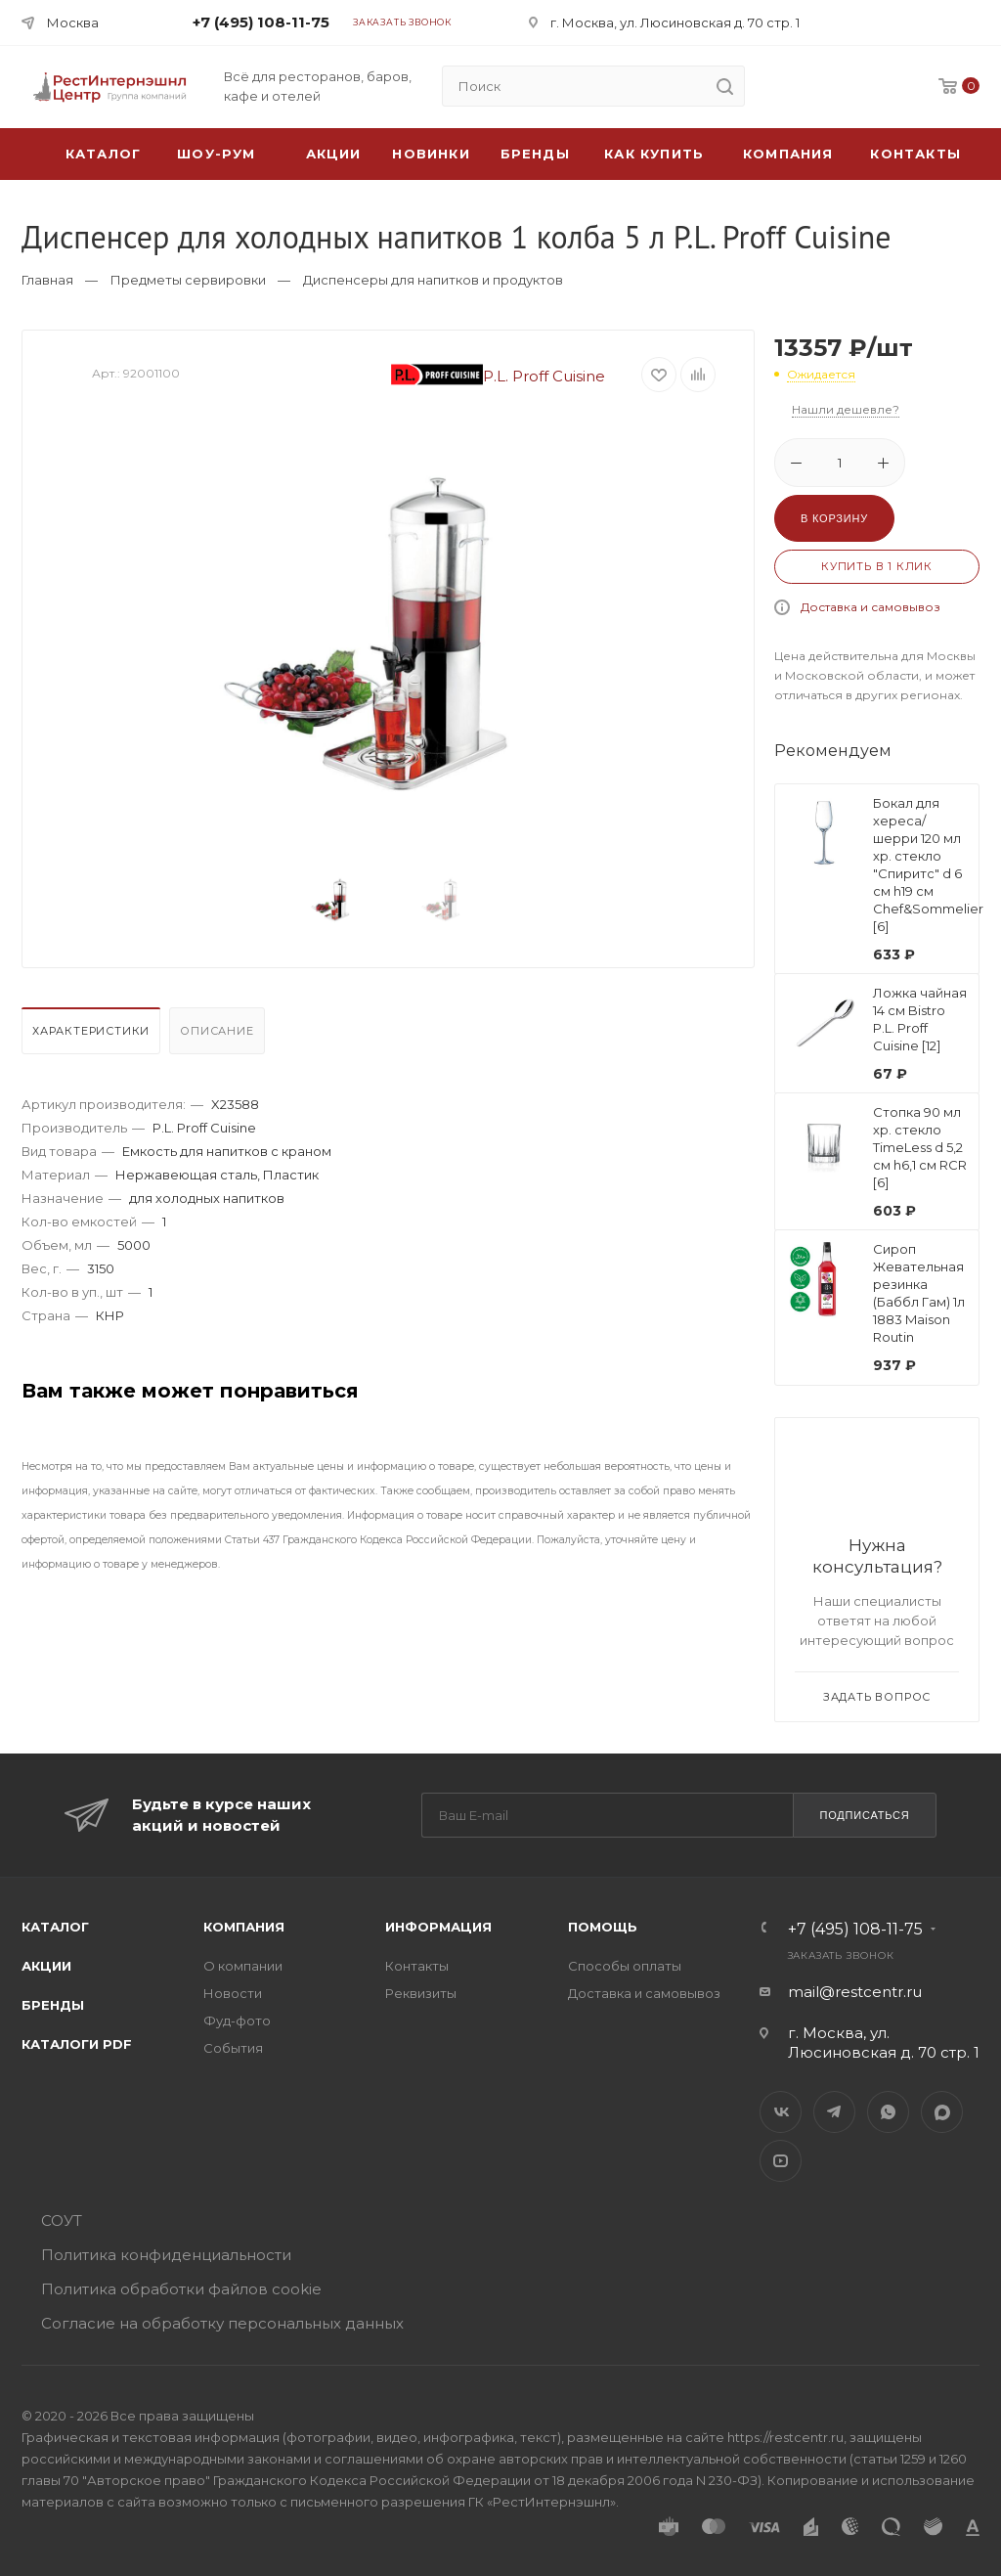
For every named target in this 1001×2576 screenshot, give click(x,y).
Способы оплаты (624, 1966)
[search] (724, 86)
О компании (243, 1966)
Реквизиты (421, 1993)
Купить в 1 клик (877, 566)
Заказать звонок (402, 22)
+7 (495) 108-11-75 (261, 22)
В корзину (834, 518)
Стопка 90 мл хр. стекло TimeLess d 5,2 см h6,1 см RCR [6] (920, 1147)
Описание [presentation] (216, 1031)
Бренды (535, 153)
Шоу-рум (216, 153)
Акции (46, 1966)
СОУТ (61, 2220)
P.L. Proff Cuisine (498, 376)
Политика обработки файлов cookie (181, 2289)
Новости (232, 1993)
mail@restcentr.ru (855, 1991)
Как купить (654, 153)
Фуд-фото (237, 2020)
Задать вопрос (877, 1697)
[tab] (93, 1035)
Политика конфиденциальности (166, 2254)
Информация (438, 1926)
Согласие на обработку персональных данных (222, 2323)
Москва (73, 22)
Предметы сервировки (188, 280)
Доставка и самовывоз (870, 607)
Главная (47, 280)
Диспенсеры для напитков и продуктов (433, 280)
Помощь (602, 1926)
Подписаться (864, 1815)
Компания (788, 153)
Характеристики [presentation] (91, 1031)
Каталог (55, 1926)
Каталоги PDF (77, 2044)
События (233, 2048)
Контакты (915, 153)
